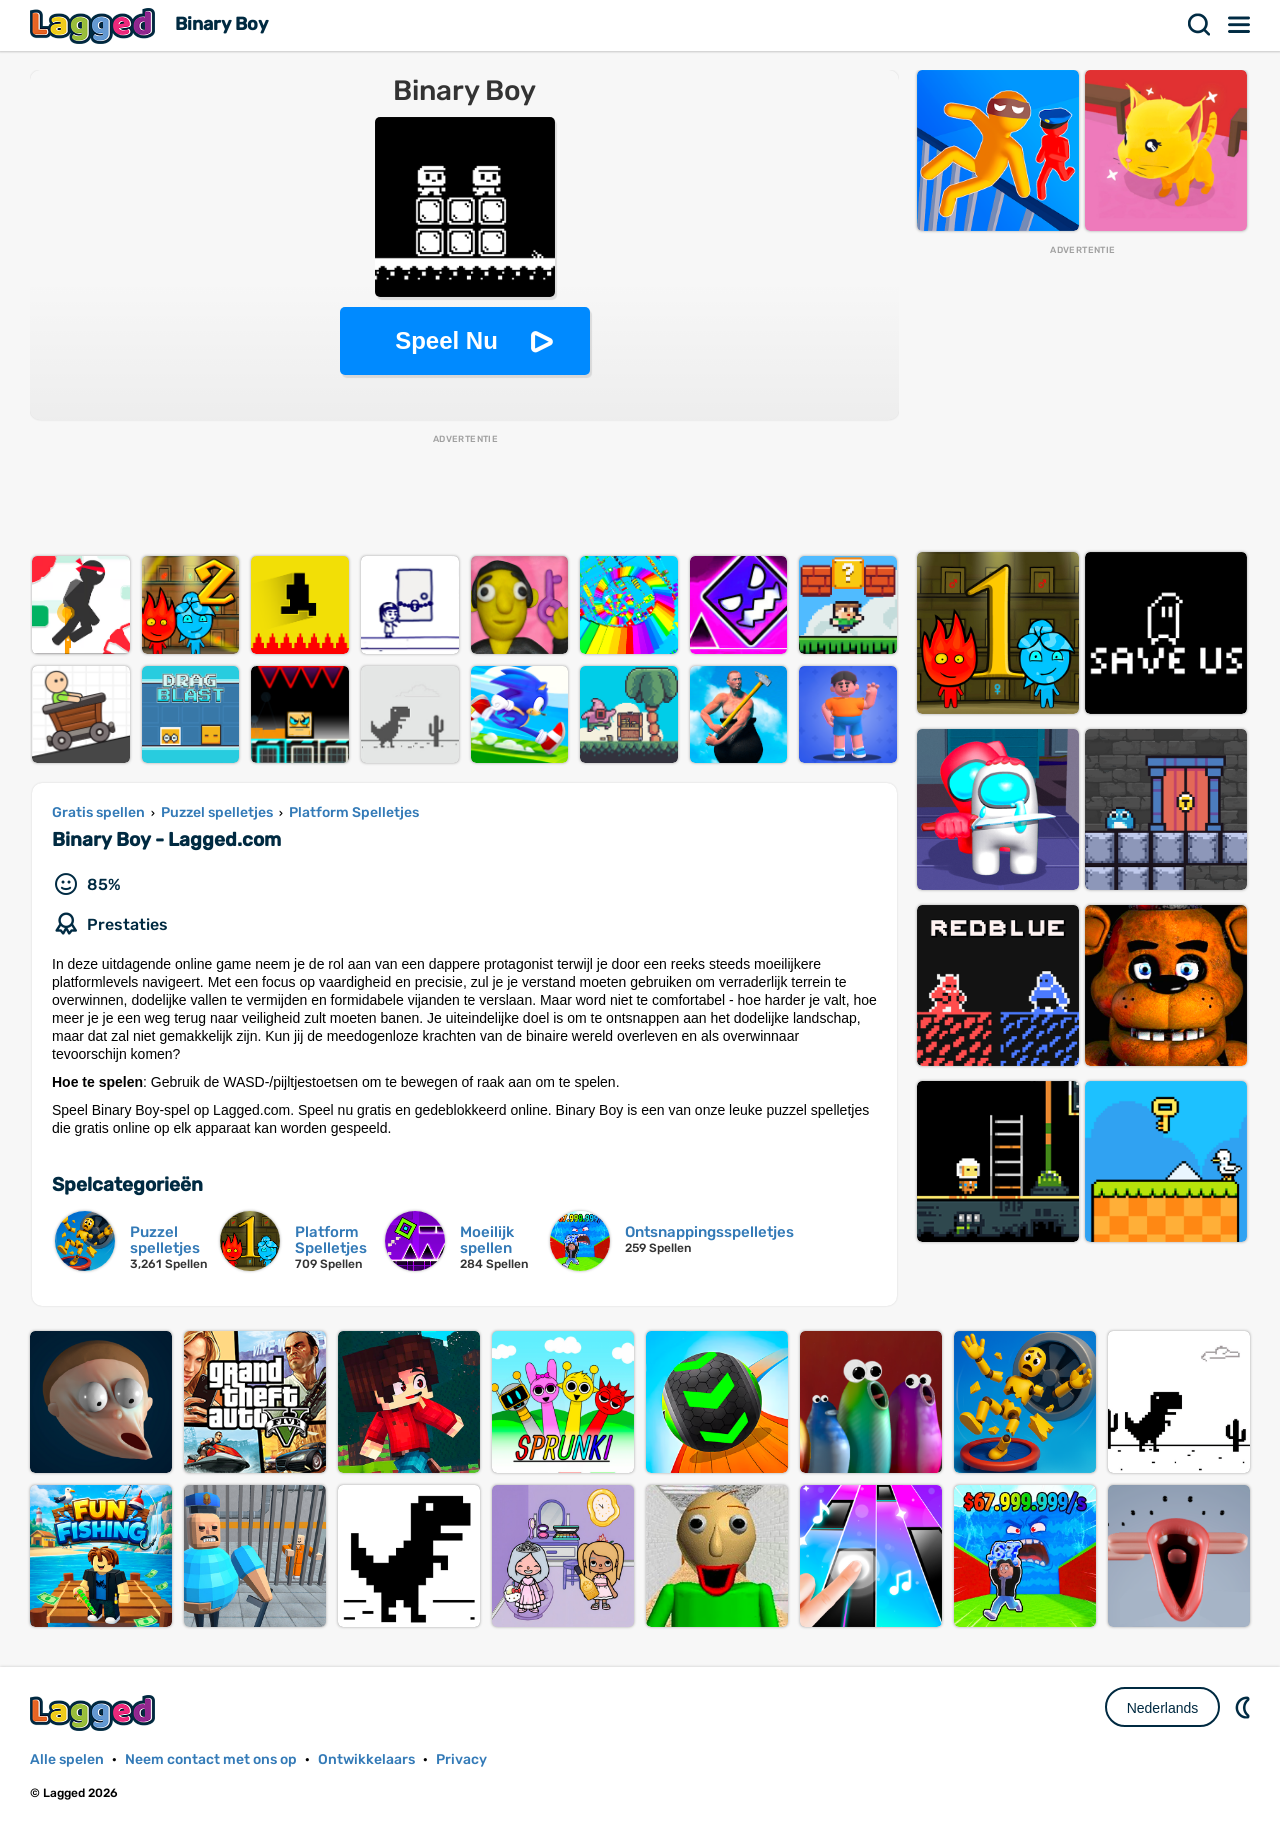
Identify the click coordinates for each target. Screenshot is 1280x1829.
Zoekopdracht (1200, 25)
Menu (1240, 25)
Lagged (95, 25)
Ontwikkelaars (366, 1759)
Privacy (461, 1759)
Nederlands (1163, 1708)
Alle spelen (67, 1759)
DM (1245, 1707)
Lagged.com (95, 1712)
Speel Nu (446, 340)
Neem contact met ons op (211, 1759)
